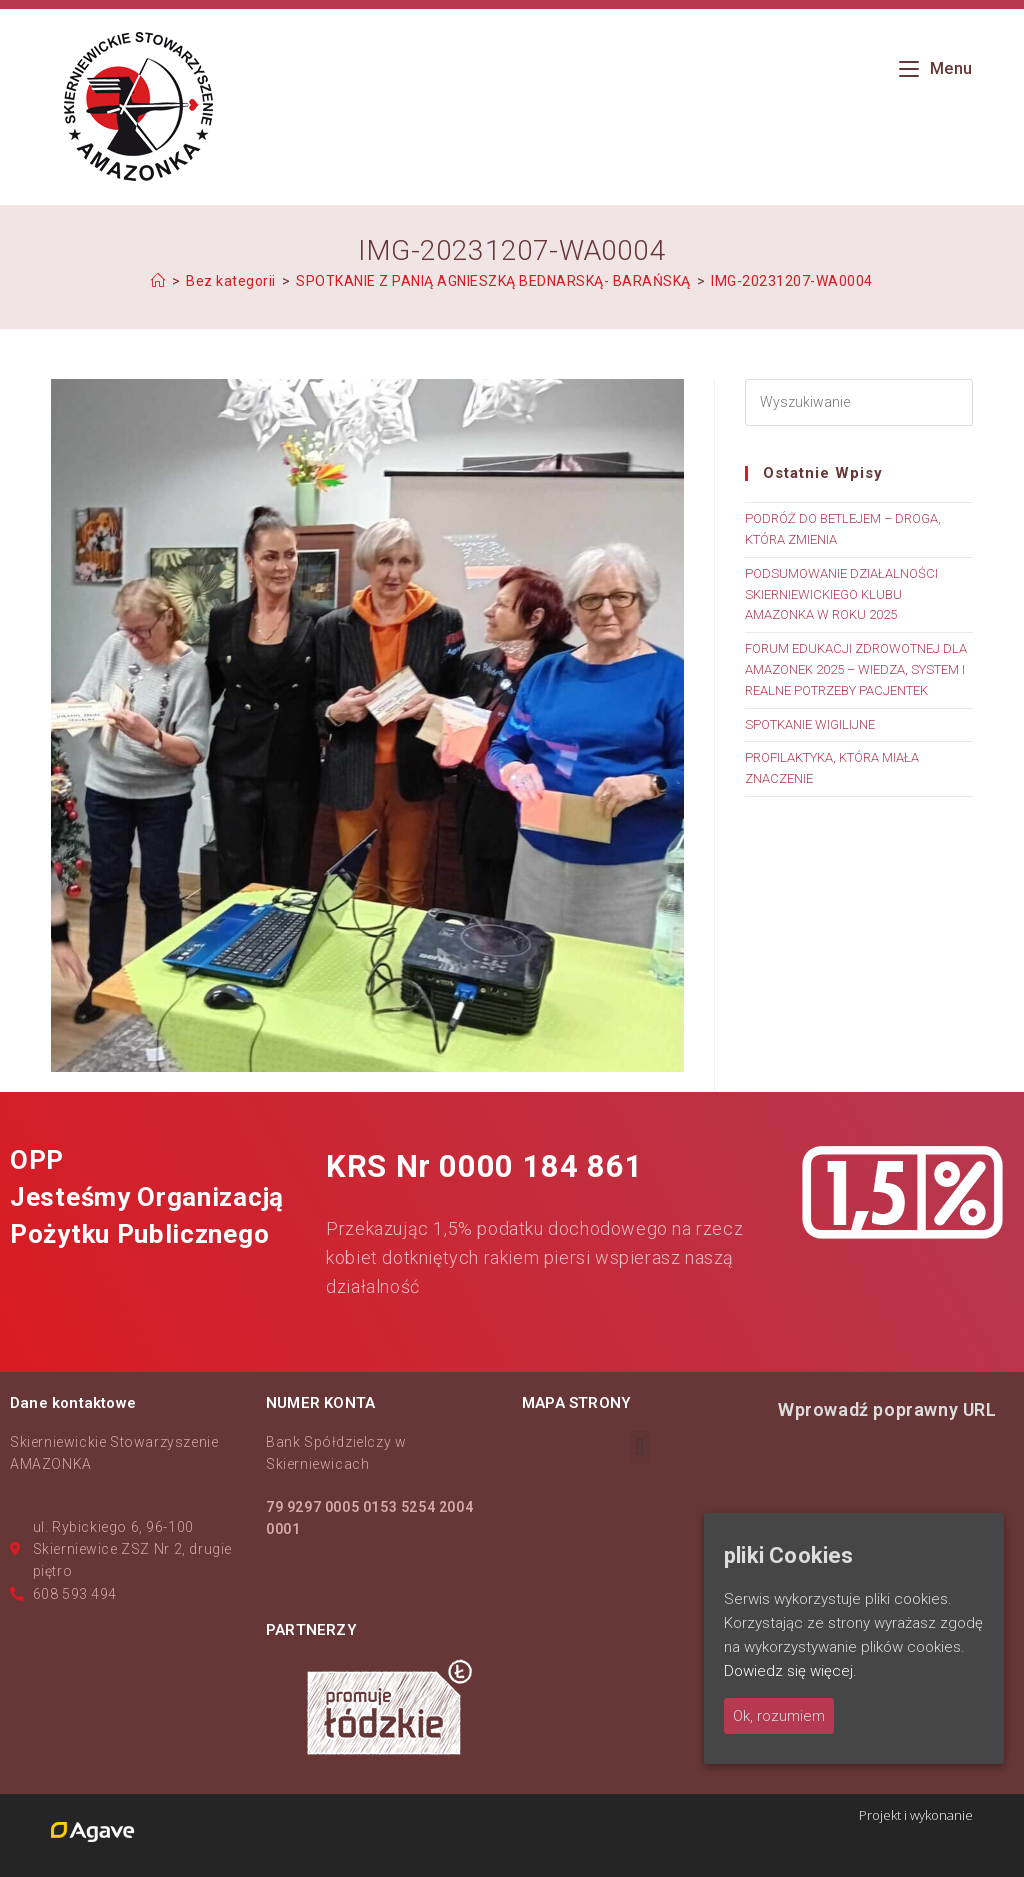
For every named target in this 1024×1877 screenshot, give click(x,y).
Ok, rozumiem (779, 1716)
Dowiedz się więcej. (790, 1671)
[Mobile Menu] (936, 68)
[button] (640, 1447)
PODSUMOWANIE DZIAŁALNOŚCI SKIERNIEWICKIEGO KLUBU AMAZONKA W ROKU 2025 (841, 594)
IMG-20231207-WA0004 (792, 281)
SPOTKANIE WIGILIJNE (810, 724)
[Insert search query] (859, 402)
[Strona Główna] (158, 281)
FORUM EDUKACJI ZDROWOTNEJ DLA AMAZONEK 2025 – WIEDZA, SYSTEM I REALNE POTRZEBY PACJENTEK (856, 669)
